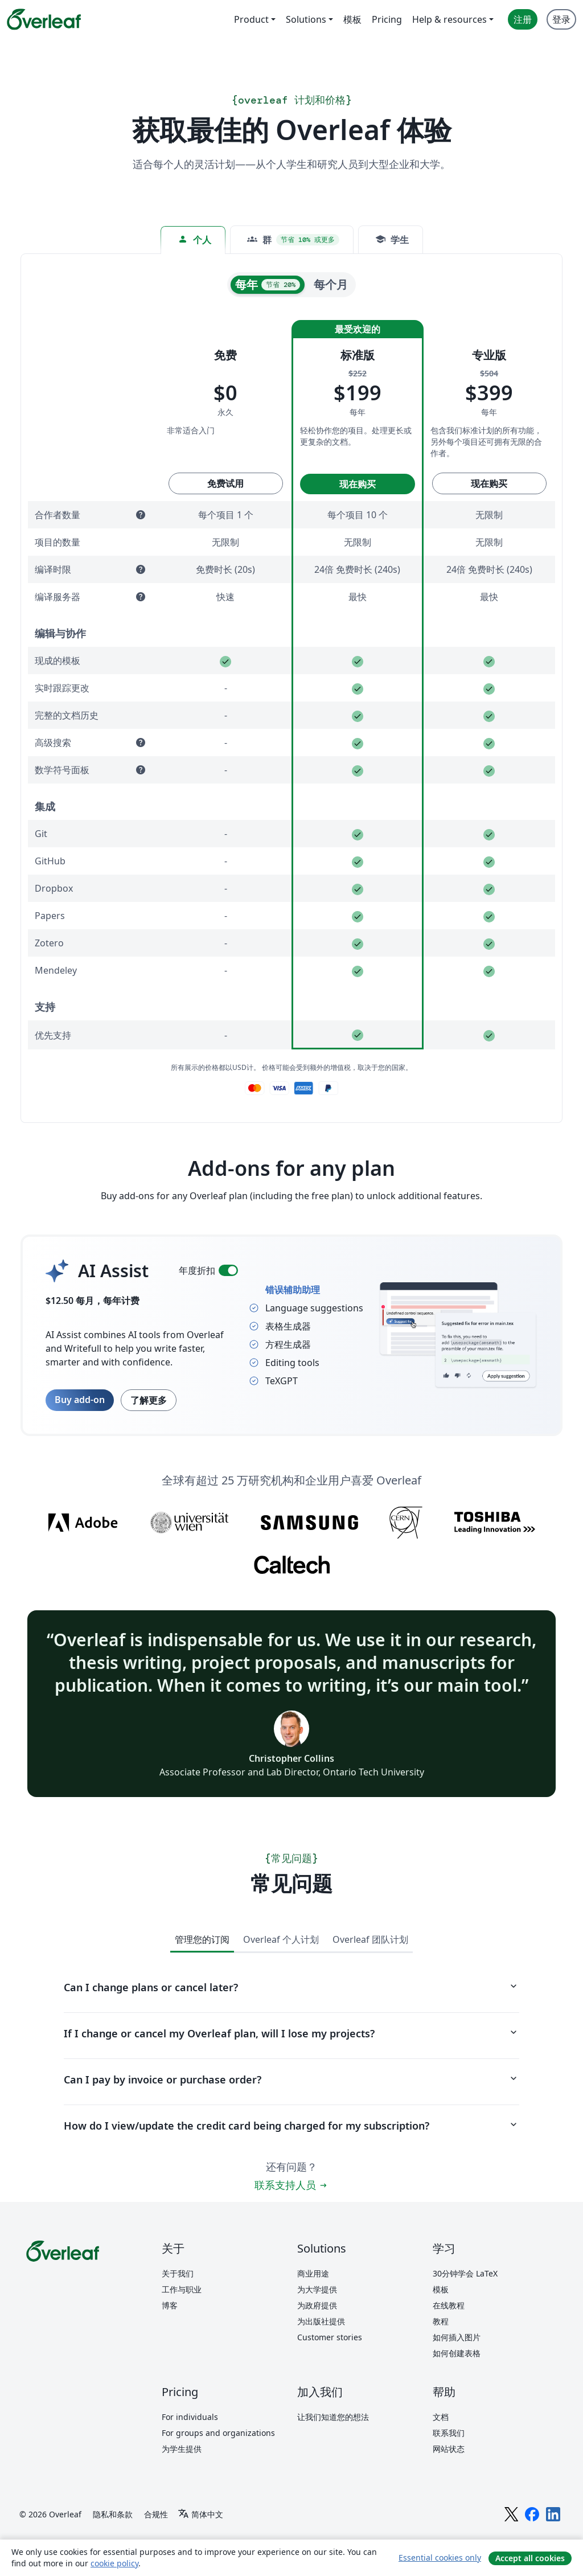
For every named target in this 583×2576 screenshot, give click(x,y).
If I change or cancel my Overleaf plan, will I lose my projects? (291, 2033)
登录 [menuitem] (561, 19)
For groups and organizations (218, 2432)
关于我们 (178, 2273)
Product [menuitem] (251, 19)
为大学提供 (317, 2289)
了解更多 (148, 1400)
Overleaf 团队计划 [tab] (370, 1939)
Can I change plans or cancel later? (291, 1987)
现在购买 (357, 484)
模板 (441, 2289)
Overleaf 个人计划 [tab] (281, 1939)
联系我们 (449, 2432)
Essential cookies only (440, 2557)
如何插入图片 (457, 2337)
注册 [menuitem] (523, 19)
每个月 (331, 284)
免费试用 (225, 483)
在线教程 (449, 2305)
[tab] (292, 239)
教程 (441, 2321)
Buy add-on (80, 1399)
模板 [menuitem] (352, 19)
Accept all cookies (530, 2558)
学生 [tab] (392, 239)
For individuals (190, 2416)
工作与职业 (182, 2289)
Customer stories (329, 2337)
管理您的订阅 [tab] (202, 1939)
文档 (441, 2416)
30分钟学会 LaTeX (465, 2273)
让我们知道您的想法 (333, 2416)
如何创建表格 (457, 2353)
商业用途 (313, 2273)
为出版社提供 (321, 2321)
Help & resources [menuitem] (449, 19)
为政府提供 (317, 2305)
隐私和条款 (113, 2514)
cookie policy (114, 2563)
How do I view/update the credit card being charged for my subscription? (291, 2125)
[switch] (228, 1270)
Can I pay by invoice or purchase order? (291, 2079)
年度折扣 (197, 1270)
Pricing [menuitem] (387, 19)
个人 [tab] (194, 239)
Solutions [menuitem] (306, 19)
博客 (170, 2305)
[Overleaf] (44, 19)
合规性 (156, 2514)
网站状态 (449, 2448)
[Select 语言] (200, 2514)
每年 (267, 284)
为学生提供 (182, 2448)
